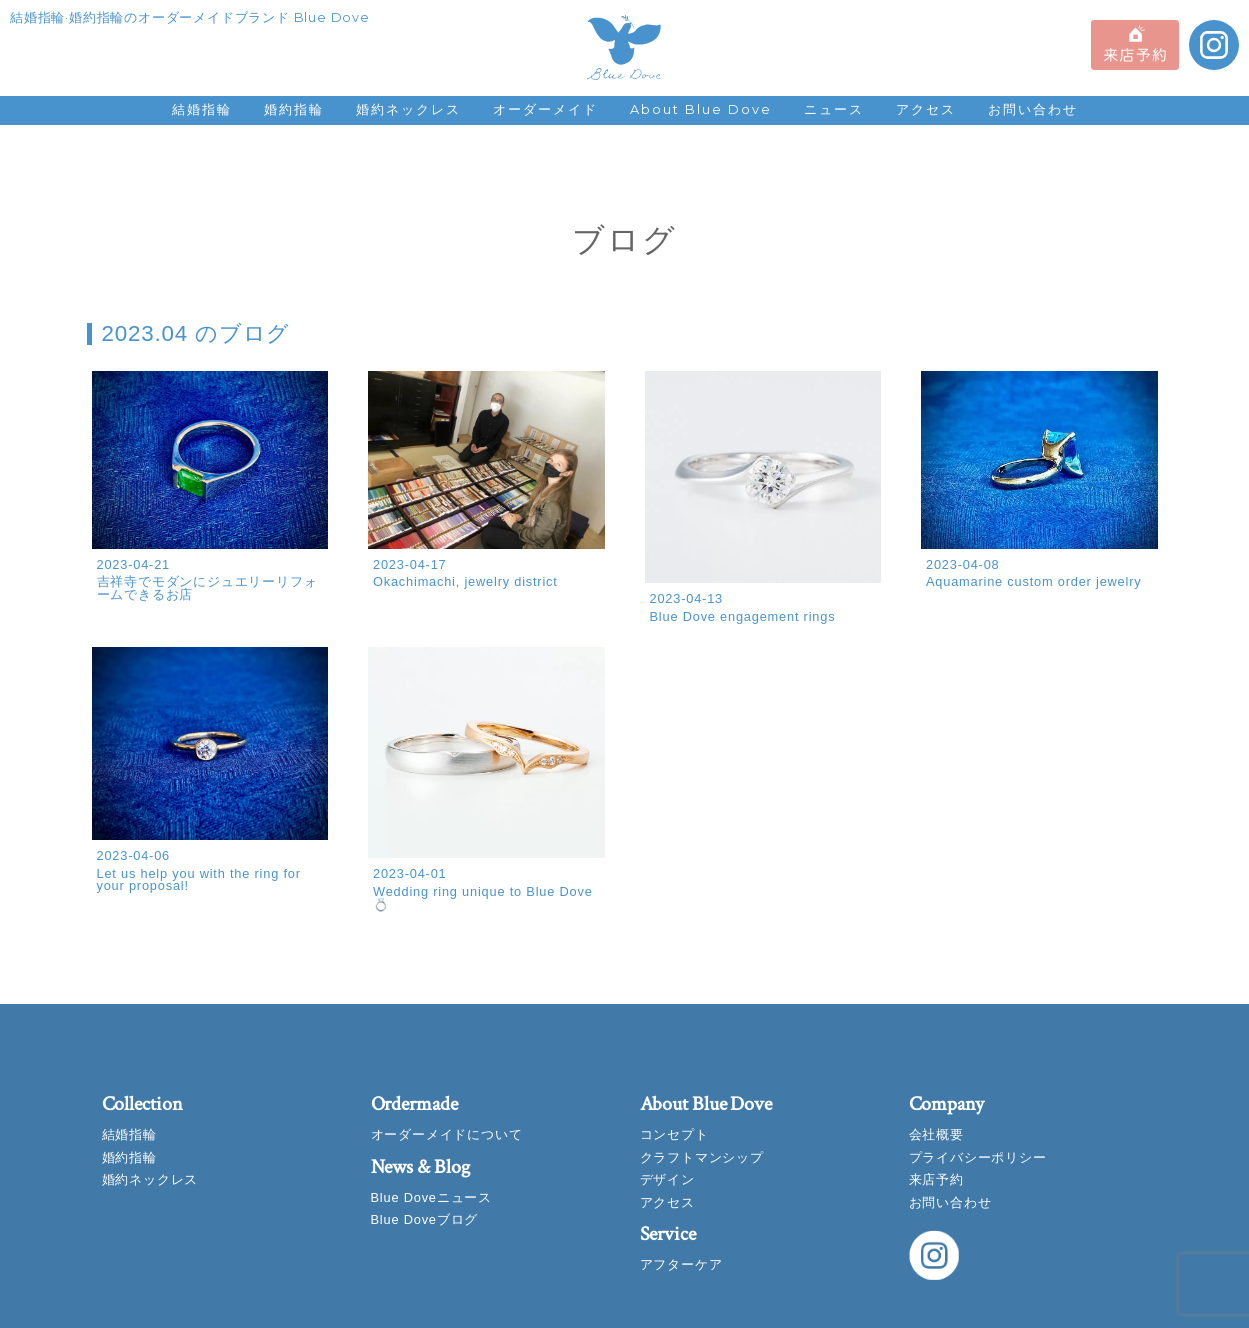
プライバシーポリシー (978, 1157)
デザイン (667, 1179)
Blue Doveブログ (425, 1219)
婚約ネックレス (408, 109)
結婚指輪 (202, 109)
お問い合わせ (1033, 109)
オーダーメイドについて (447, 1134)
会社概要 (936, 1134)
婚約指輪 (294, 109)
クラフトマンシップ (702, 1157)
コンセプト (674, 1134)
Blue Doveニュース (431, 1197)
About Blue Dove (701, 109)
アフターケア (681, 1264)
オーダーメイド (545, 109)
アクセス (926, 109)
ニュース (834, 109)
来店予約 (936, 1179)
